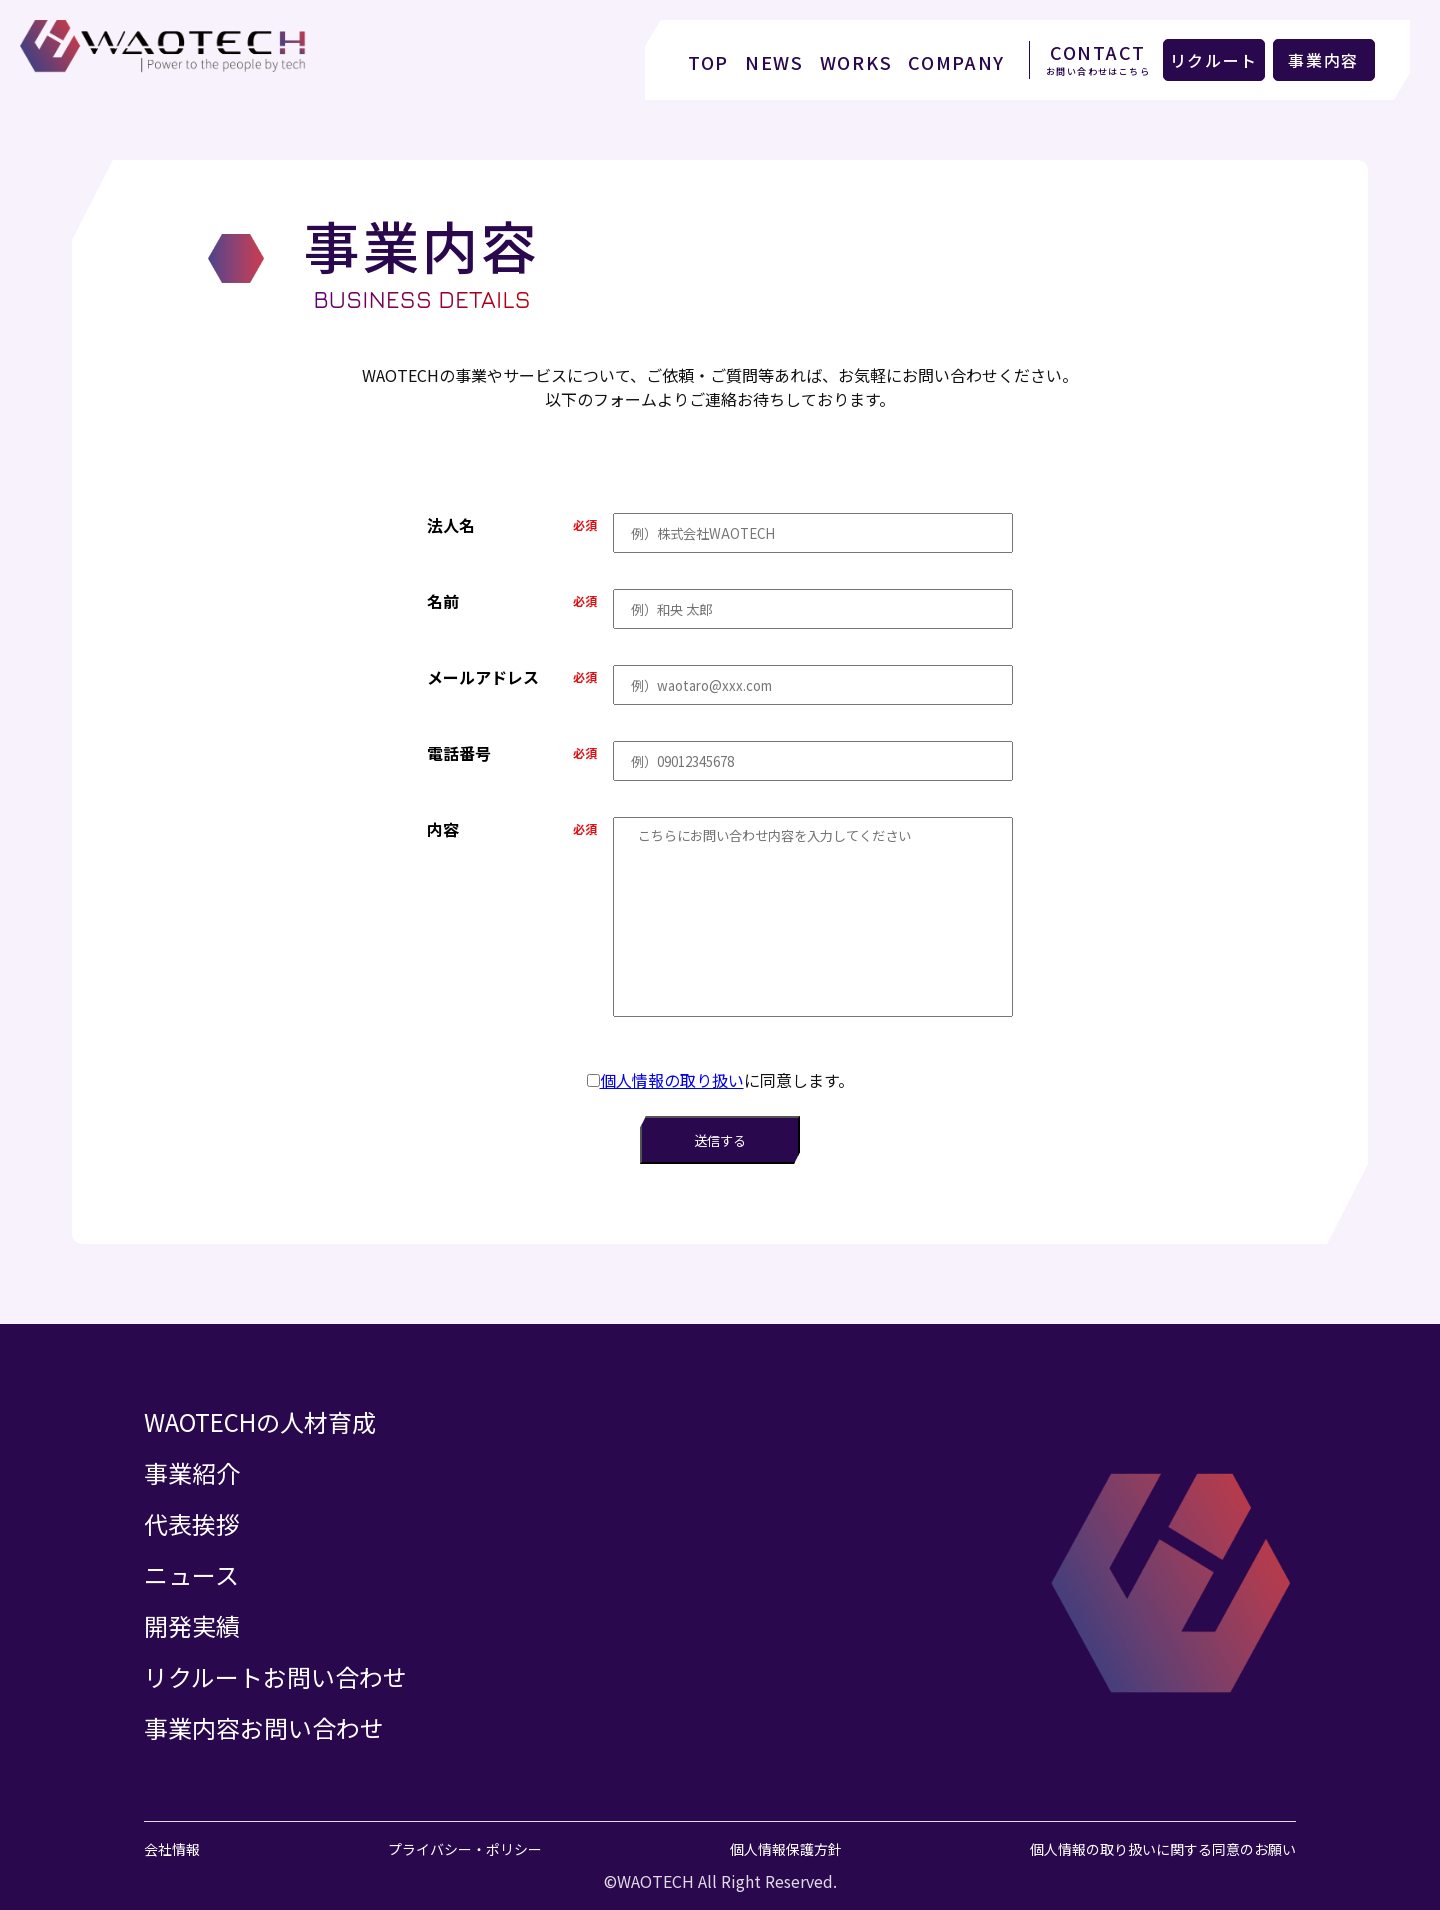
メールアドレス (483, 677)
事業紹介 (192, 1472)
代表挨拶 (192, 1523)
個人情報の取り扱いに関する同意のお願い (1163, 1849)
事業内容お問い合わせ (264, 1727)
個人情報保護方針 (786, 1849)
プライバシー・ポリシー (465, 1849)
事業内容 (1323, 60)
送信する (720, 1140)
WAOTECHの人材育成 (260, 1421)
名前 (443, 601)
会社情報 (172, 1849)
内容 (443, 829)
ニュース (191, 1574)
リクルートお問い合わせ (275, 1676)
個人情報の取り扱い (672, 1080)
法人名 (451, 525)
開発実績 (192, 1625)
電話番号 (459, 753)
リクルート (1214, 60)
